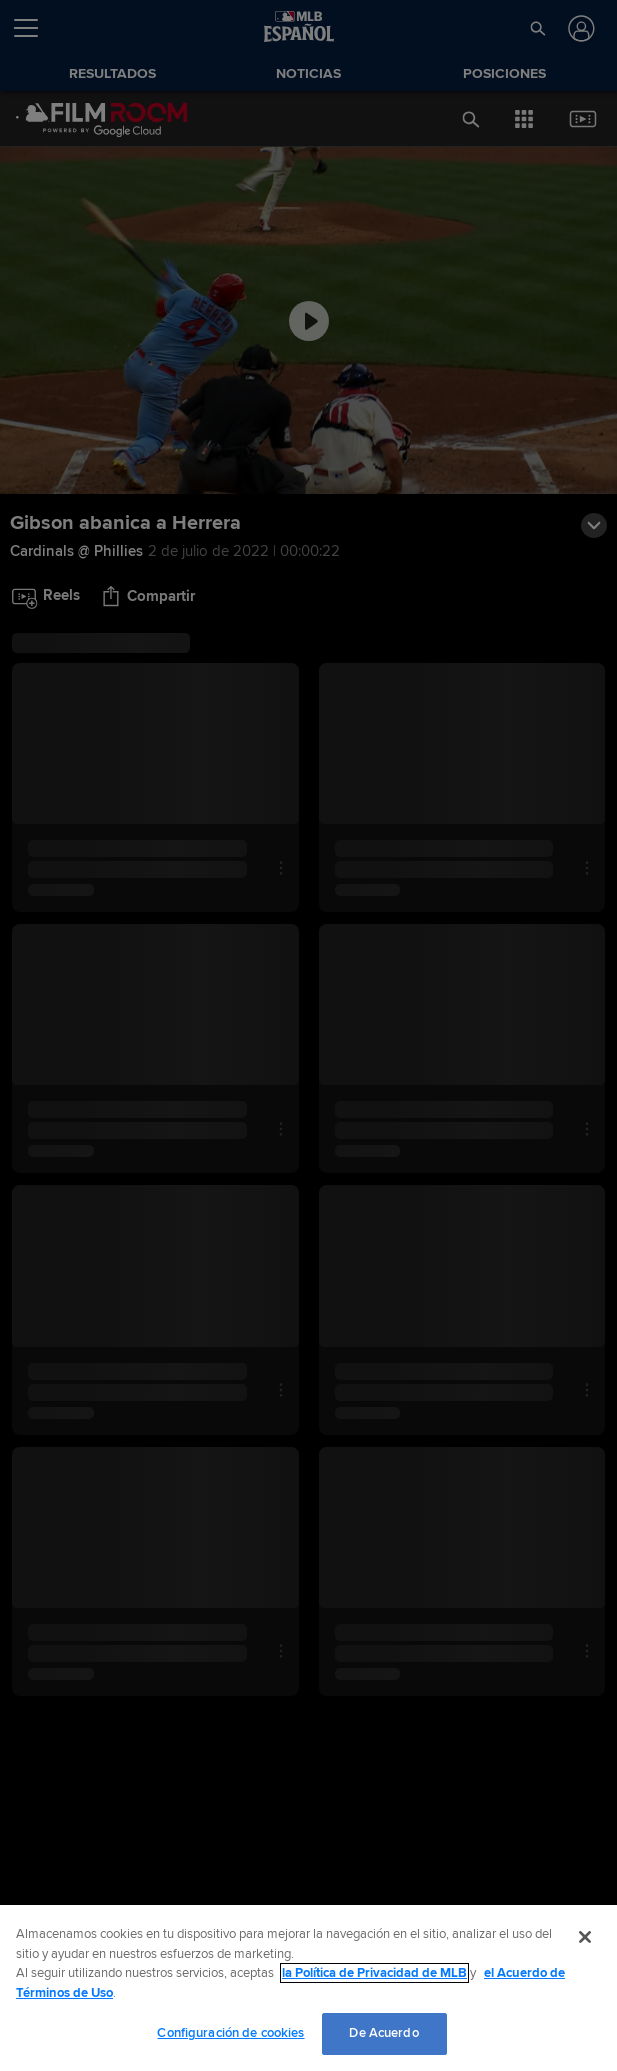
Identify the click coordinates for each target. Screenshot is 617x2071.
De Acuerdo (383, 2033)
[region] (308, 1988)
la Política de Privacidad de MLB (374, 1973)
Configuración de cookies (230, 2033)
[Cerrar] (585, 1937)
